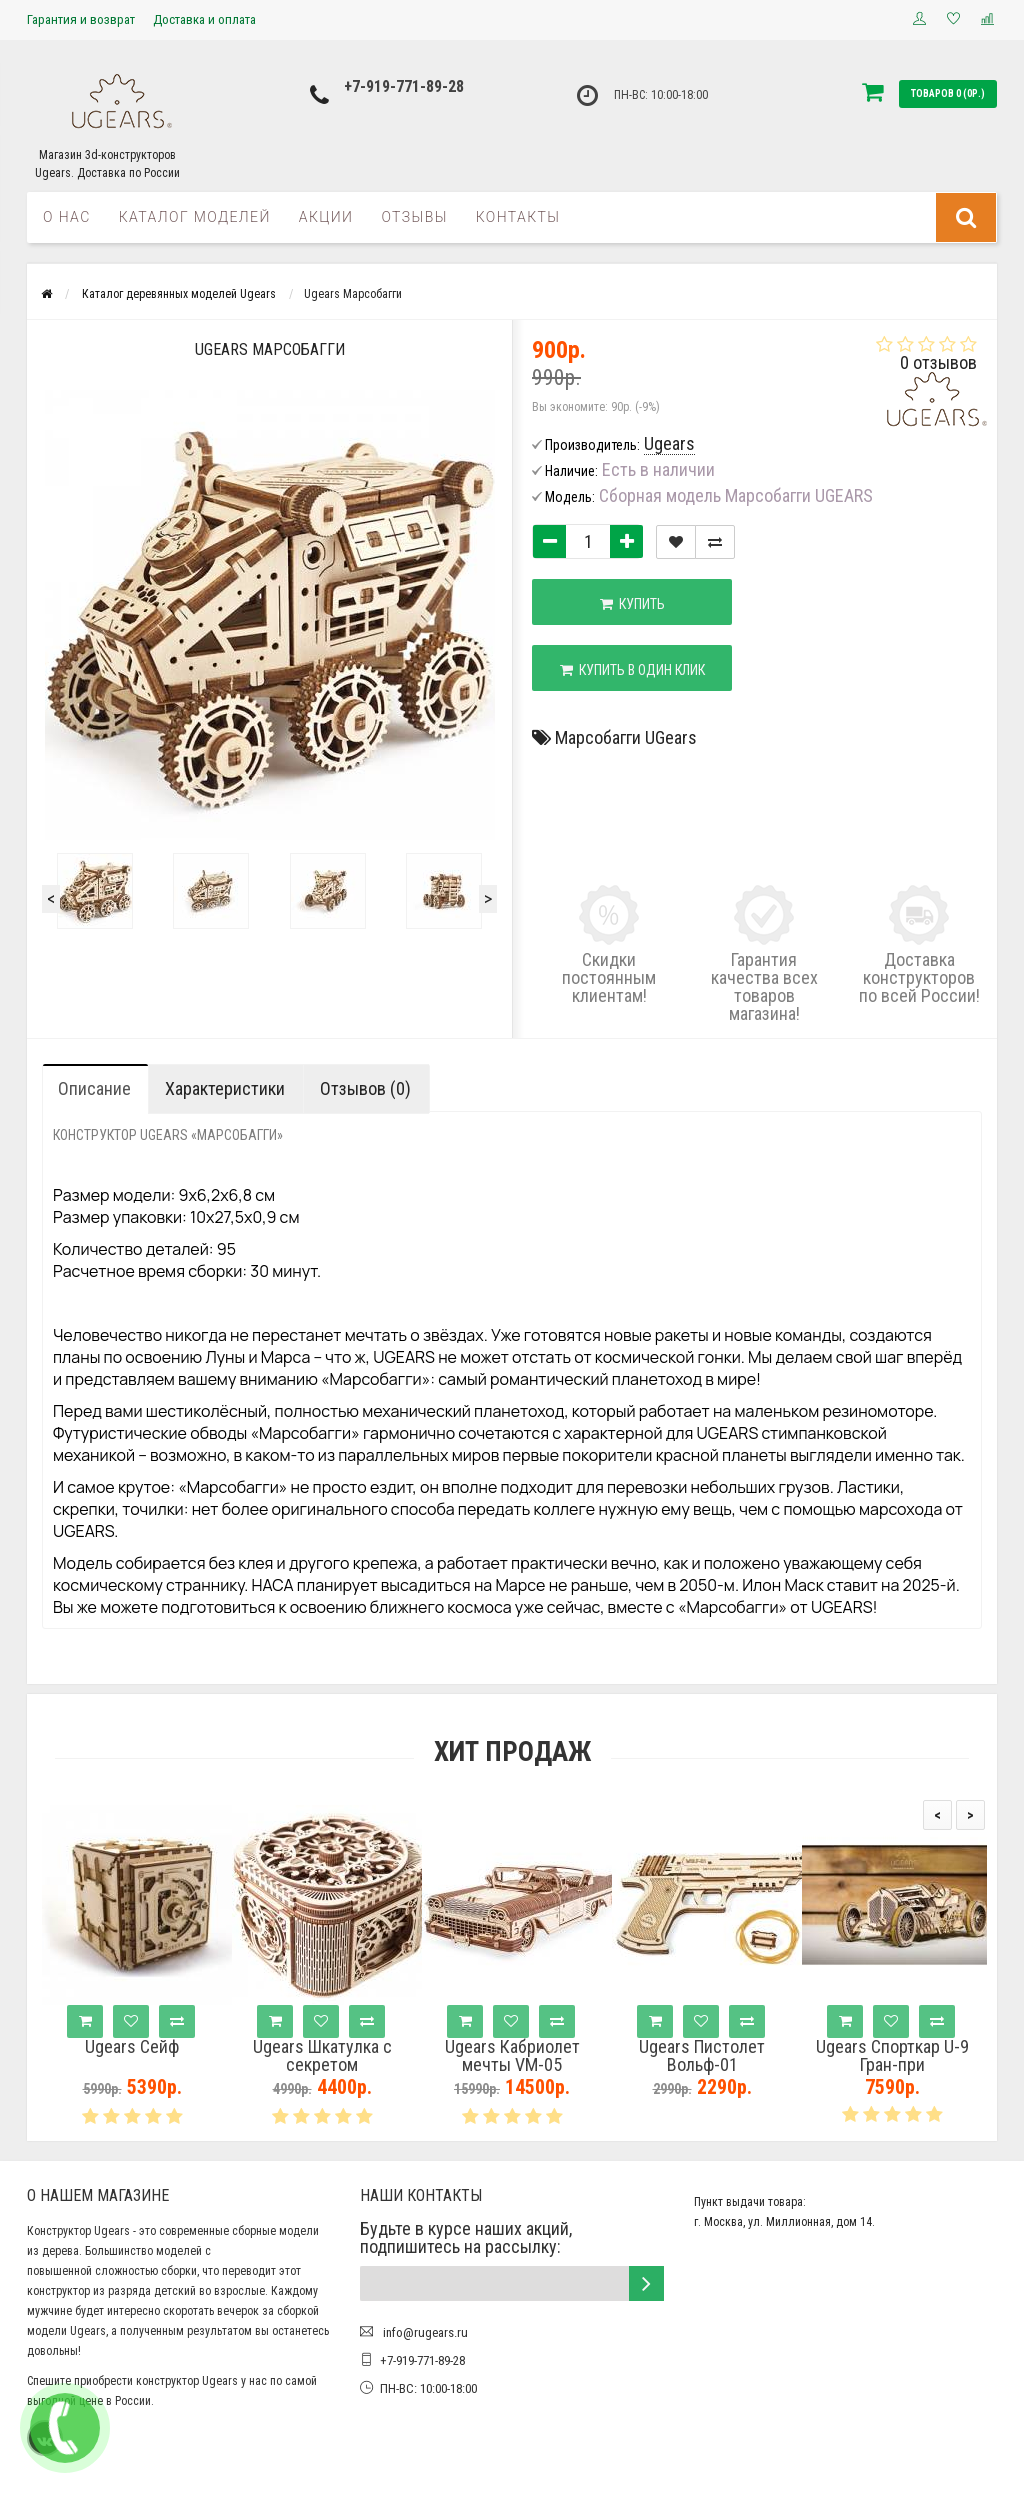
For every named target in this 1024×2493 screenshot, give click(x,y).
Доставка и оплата (204, 19)
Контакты (518, 217)
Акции (326, 217)
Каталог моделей (195, 217)
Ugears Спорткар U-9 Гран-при (892, 2056)
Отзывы (414, 217)
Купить (632, 604)
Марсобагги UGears (626, 737)
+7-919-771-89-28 (404, 86)
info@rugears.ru (424, 2332)
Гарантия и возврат (81, 19)
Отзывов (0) (365, 1088)
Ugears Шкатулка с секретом (322, 2056)
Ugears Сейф (132, 2047)
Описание (94, 1088)
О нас (67, 217)
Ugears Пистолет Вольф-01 (702, 2056)
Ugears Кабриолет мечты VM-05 (512, 2056)
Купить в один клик (632, 670)
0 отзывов (938, 362)
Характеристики (225, 1088)
